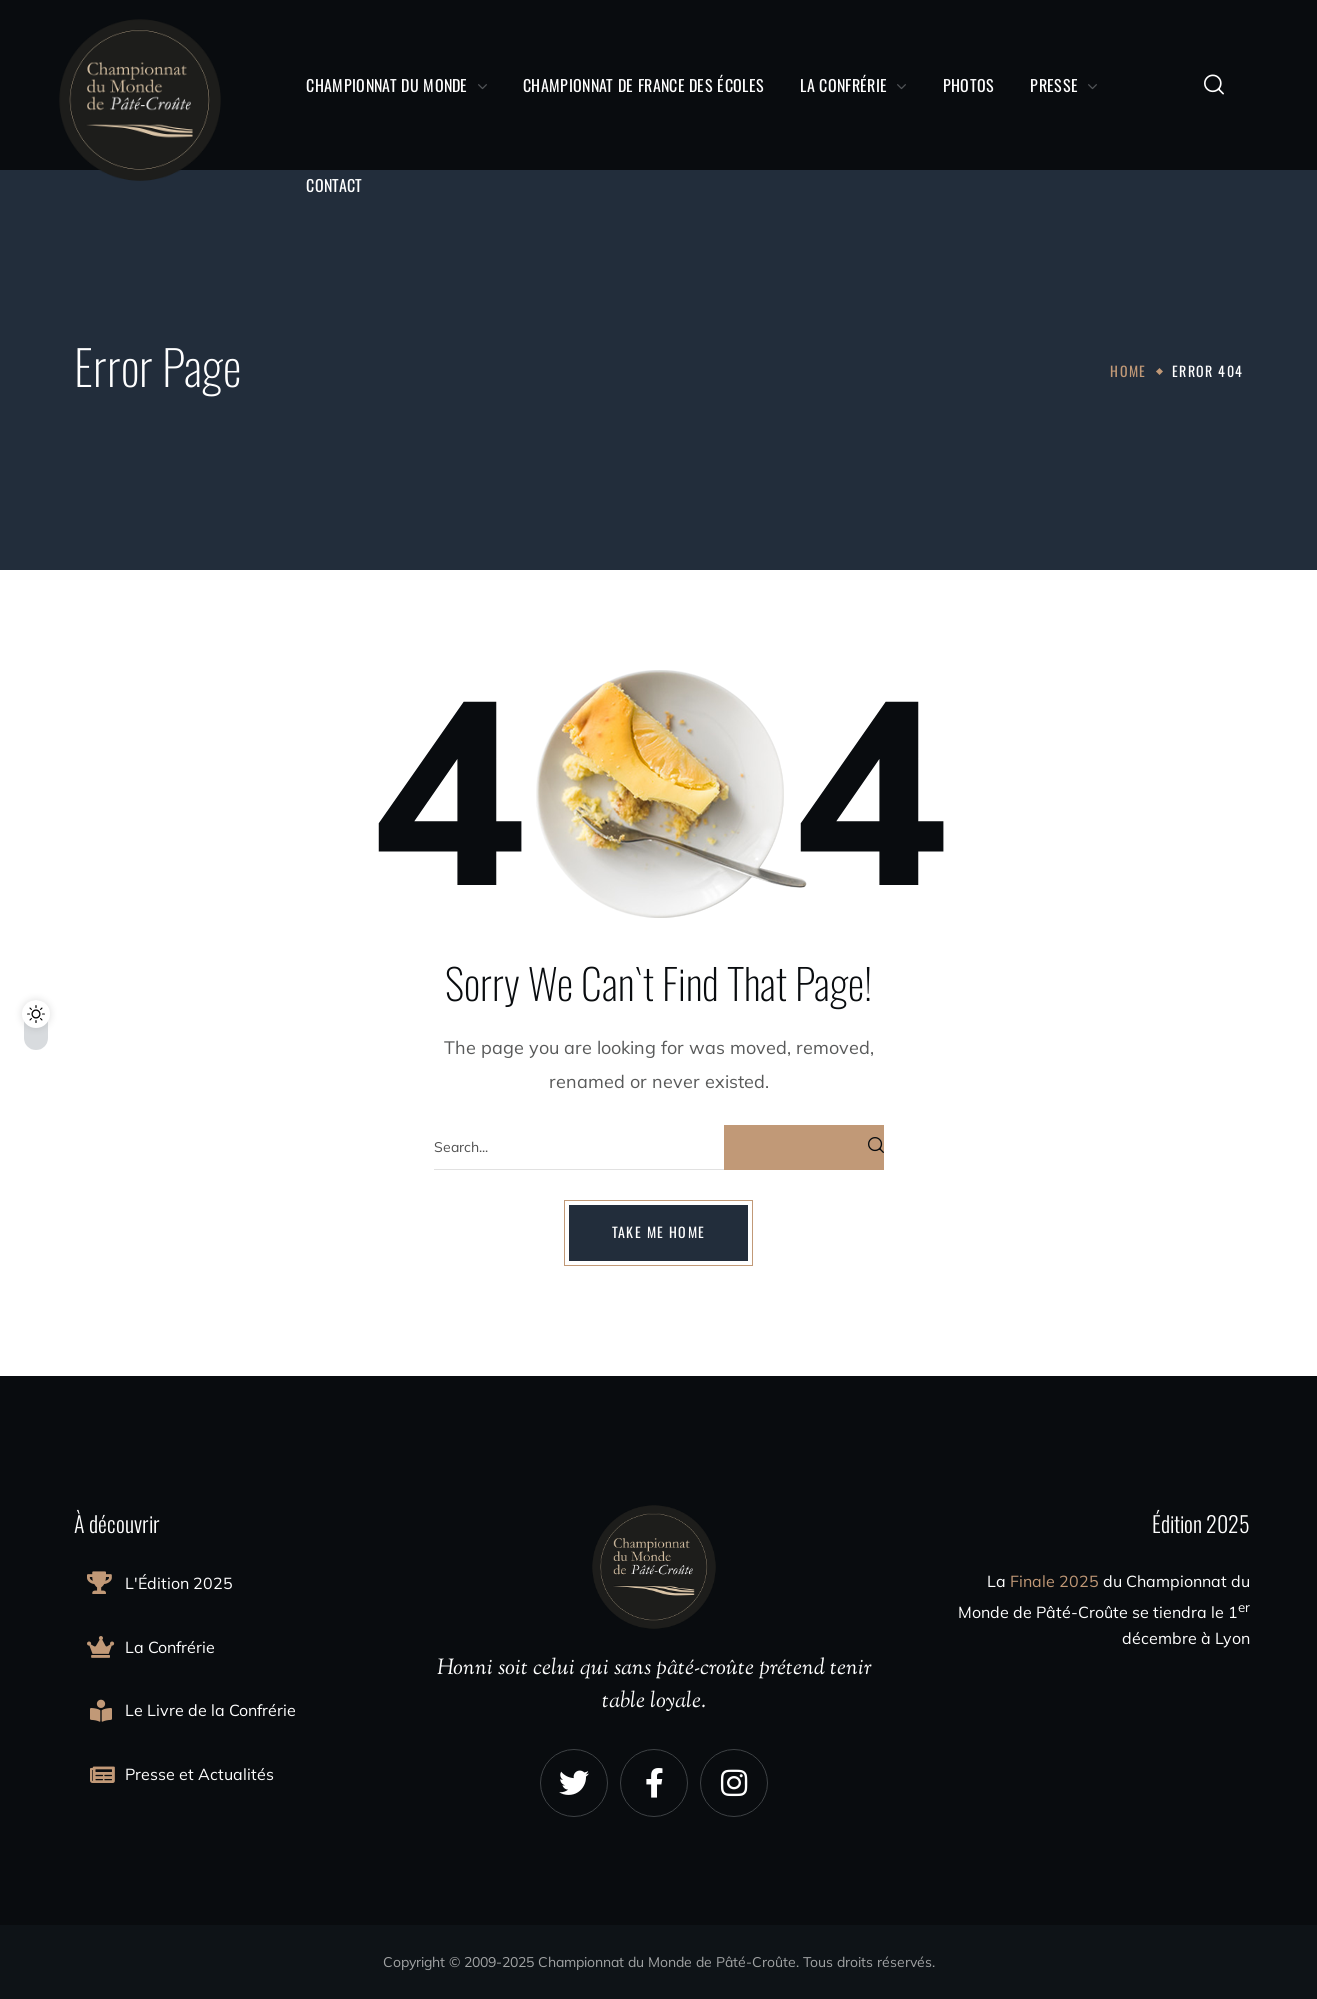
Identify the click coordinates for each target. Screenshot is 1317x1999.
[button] (1214, 85)
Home (1128, 370)
